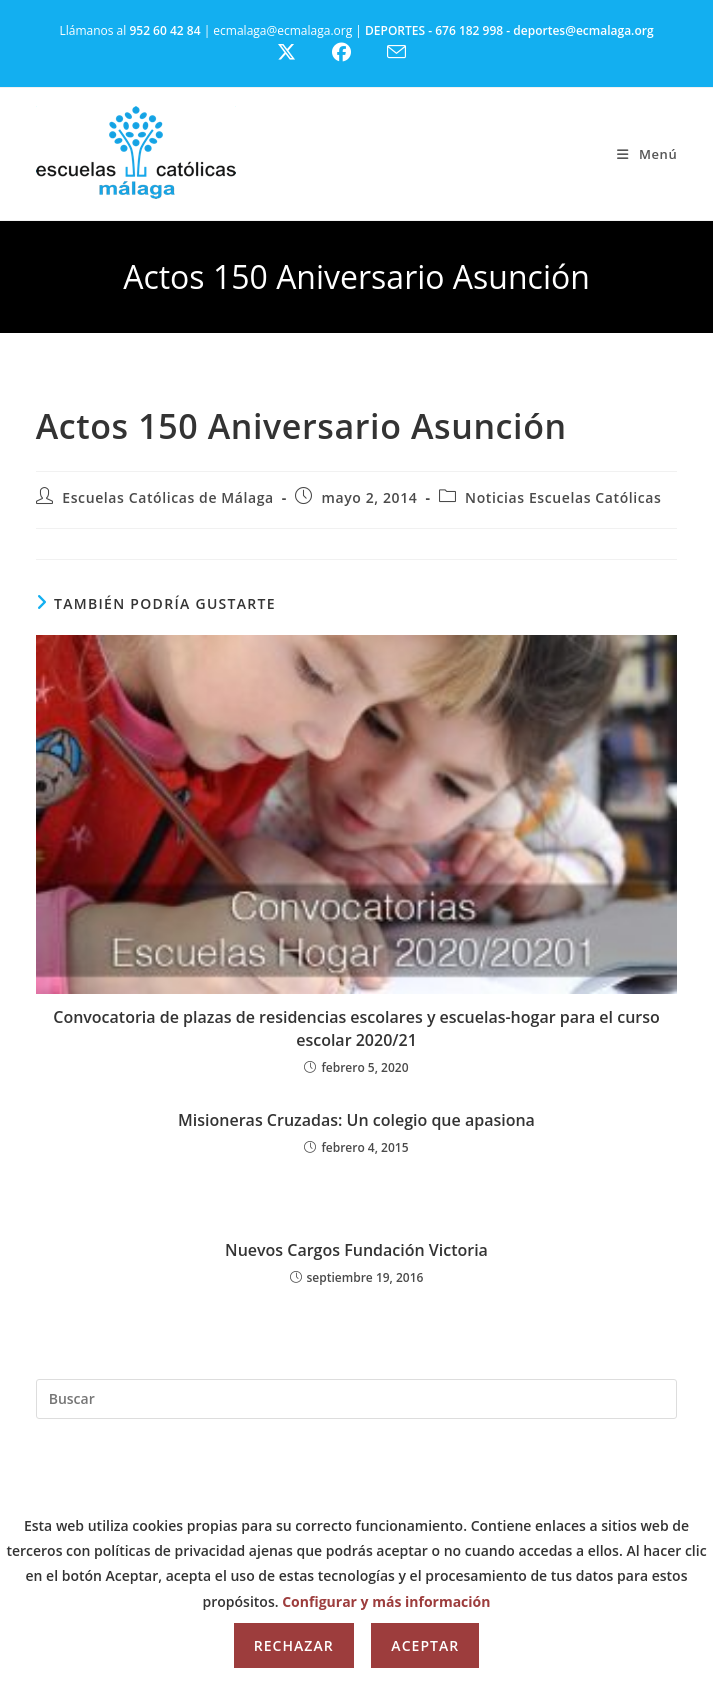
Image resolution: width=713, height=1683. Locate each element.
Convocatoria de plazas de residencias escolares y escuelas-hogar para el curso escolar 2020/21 (356, 1028)
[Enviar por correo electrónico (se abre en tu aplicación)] (408, 52)
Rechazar (294, 1645)
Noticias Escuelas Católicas (563, 497)
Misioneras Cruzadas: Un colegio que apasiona (356, 1120)
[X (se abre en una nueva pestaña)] (301, 52)
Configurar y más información (386, 1601)
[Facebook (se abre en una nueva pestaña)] (353, 52)
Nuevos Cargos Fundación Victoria (356, 1250)
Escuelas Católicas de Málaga (168, 497)
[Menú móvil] (647, 154)
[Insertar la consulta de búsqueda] (357, 1399)
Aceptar (425, 1645)
